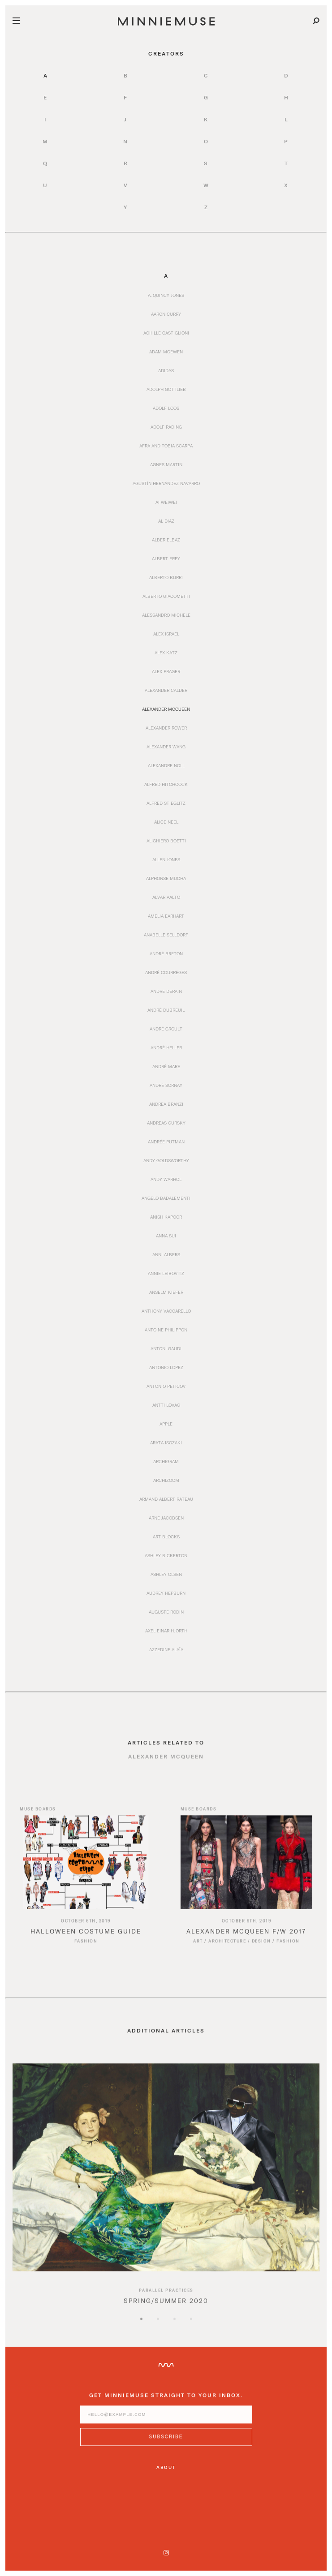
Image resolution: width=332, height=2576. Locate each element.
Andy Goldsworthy (166, 1160)
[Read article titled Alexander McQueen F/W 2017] (247, 1870)
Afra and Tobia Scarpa (166, 445)
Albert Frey (166, 558)
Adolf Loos (166, 408)
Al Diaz (166, 521)
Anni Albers (166, 1254)
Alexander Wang (166, 746)
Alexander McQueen (166, 709)
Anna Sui (166, 1235)
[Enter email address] (166, 2423)
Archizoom (166, 1480)
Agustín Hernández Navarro (166, 483)
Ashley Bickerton (166, 1555)
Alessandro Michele (166, 615)
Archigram (166, 1461)
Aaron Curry (166, 314)
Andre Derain (166, 991)
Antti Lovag (166, 1405)
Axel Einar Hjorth (166, 1630)
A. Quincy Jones (166, 295)
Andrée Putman (166, 1141)
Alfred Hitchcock (166, 784)
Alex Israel (166, 633)
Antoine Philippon (166, 1329)
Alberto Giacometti (166, 596)
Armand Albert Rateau (166, 1499)
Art (198, 1949)
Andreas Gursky (166, 1122)
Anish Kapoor (166, 1216)
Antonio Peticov (166, 1386)
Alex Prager (166, 671)
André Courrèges (166, 972)
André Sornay (166, 1085)
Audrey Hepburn (166, 1593)
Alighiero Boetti (166, 840)
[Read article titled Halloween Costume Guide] (86, 1870)
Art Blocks (166, 1536)
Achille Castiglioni (166, 332)
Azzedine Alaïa (166, 1649)
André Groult (166, 1028)
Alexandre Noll (166, 765)
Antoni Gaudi (166, 1348)
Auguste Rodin (166, 1611)
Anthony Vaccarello (166, 1311)
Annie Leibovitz (166, 1273)
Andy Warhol (166, 1179)
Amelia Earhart (166, 916)
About (166, 2467)
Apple (166, 1423)
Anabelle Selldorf (166, 934)
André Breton (166, 953)
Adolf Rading (166, 426)
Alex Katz (166, 652)
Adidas (166, 370)
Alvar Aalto (166, 897)
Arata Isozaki (166, 1442)
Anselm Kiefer (166, 1292)
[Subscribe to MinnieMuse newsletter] (166, 2445)
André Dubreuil (166, 1010)
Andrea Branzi (166, 1104)
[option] (166, 2198)
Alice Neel (166, 821)
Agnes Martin (166, 464)
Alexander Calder (166, 690)
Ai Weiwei (166, 502)
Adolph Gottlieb (166, 389)
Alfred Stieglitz (166, 803)
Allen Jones (166, 859)
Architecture (227, 1949)
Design (261, 1949)
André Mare (166, 1066)
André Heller (166, 1047)
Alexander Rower (166, 727)
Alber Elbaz (166, 539)
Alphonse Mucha (166, 878)
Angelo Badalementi (166, 1198)
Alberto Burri (166, 577)
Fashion (86, 1949)
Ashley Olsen (166, 1574)
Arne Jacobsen (166, 1517)
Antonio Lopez (166, 1367)
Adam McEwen (166, 351)
